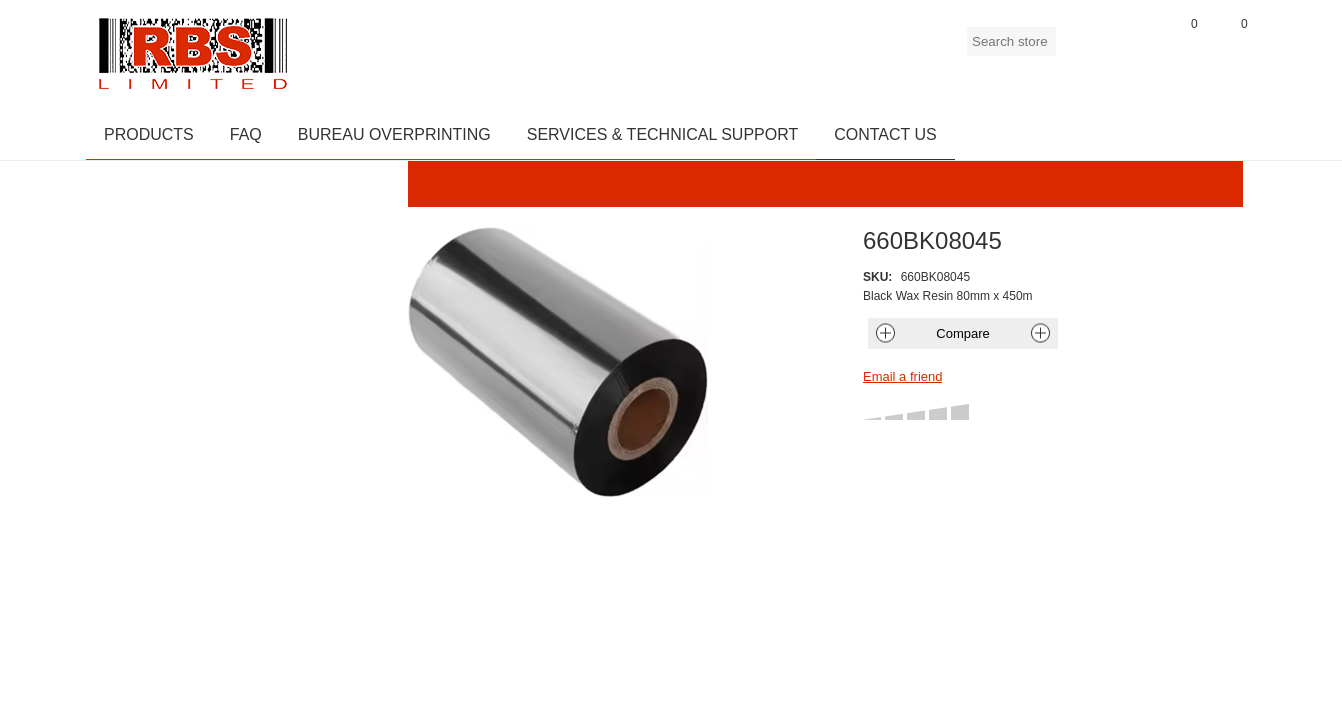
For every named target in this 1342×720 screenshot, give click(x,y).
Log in (1131, 49)
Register (1081, 49)
